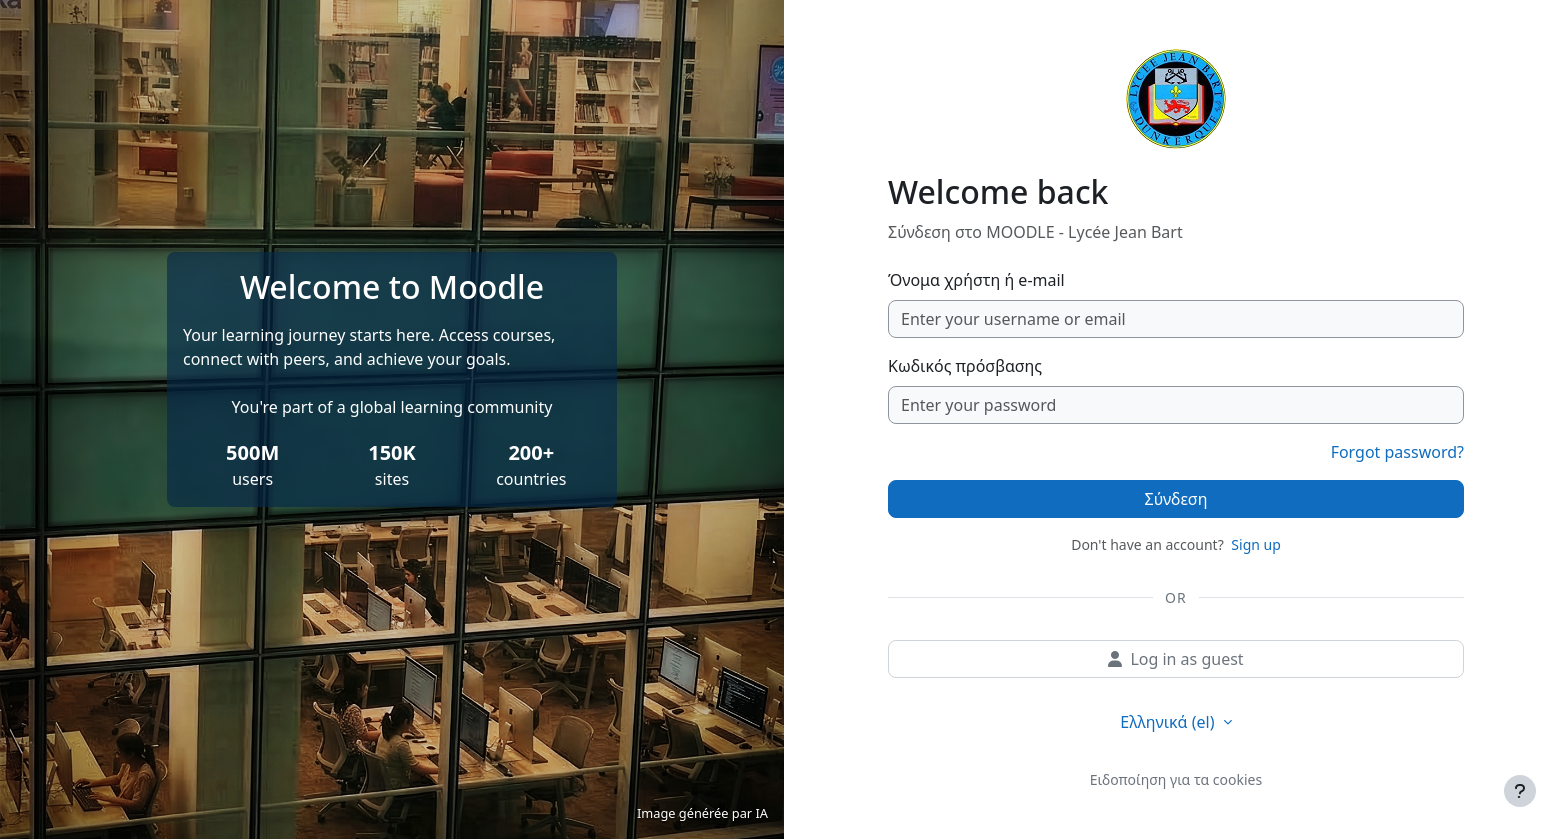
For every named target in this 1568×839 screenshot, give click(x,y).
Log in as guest (1175, 659)
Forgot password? (1397, 452)
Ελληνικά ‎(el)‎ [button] (1169, 722)
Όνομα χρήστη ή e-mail (976, 280)
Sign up (1255, 544)
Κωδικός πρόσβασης (965, 366)
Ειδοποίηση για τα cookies (1176, 779)
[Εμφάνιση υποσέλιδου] (1520, 791)
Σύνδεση (1176, 499)
